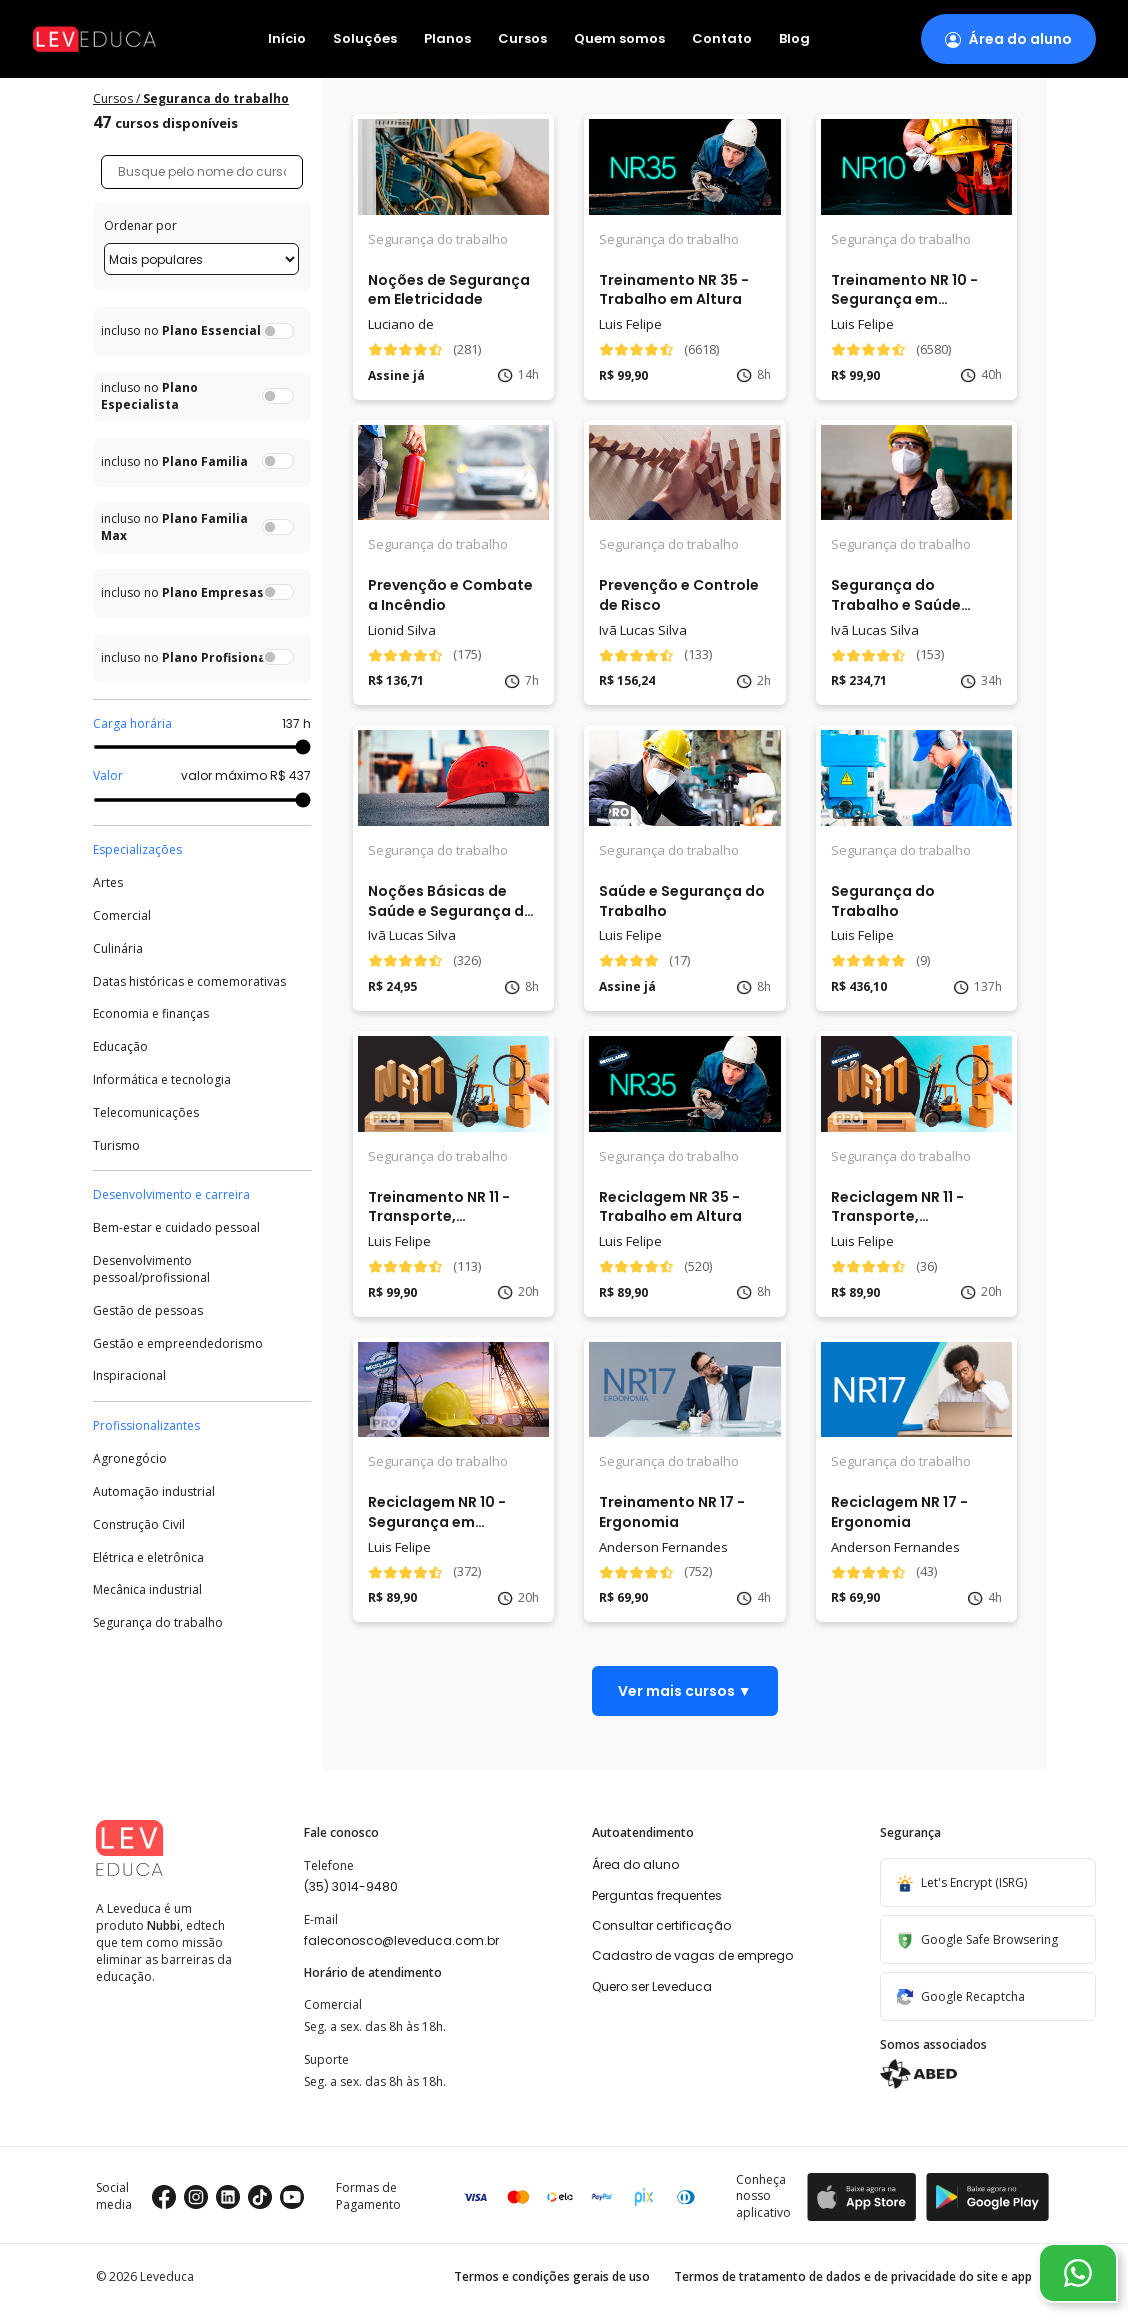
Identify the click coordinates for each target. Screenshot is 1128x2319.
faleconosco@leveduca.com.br (401, 1940)
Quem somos (619, 39)
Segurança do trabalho (158, 1623)
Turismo (116, 1146)
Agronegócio (130, 1459)
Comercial (122, 916)
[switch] (278, 331)
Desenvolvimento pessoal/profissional (151, 1269)
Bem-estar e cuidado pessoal (176, 1228)
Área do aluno (635, 1864)
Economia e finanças (151, 1014)
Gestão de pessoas (148, 1311)
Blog (794, 39)
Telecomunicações (146, 1113)
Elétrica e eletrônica (148, 1558)
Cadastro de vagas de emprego (692, 1955)
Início (287, 39)
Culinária (118, 949)
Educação (120, 1047)
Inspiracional (129, 1376)
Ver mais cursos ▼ (685, 1691)
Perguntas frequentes (657, 1895)
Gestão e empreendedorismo (178, 1344)
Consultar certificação (661, 1925)
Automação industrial (154, 1492)
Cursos (522, 39)
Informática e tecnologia (162, 1080)
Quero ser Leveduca (652, 1986)
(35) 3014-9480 (351, 1886)
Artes (108, 883)
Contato (722, 39)
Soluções (365, 39)
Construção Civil (139, 1525)
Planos (447, 39)
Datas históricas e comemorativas (189, 982)
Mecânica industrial (147, 1590)
